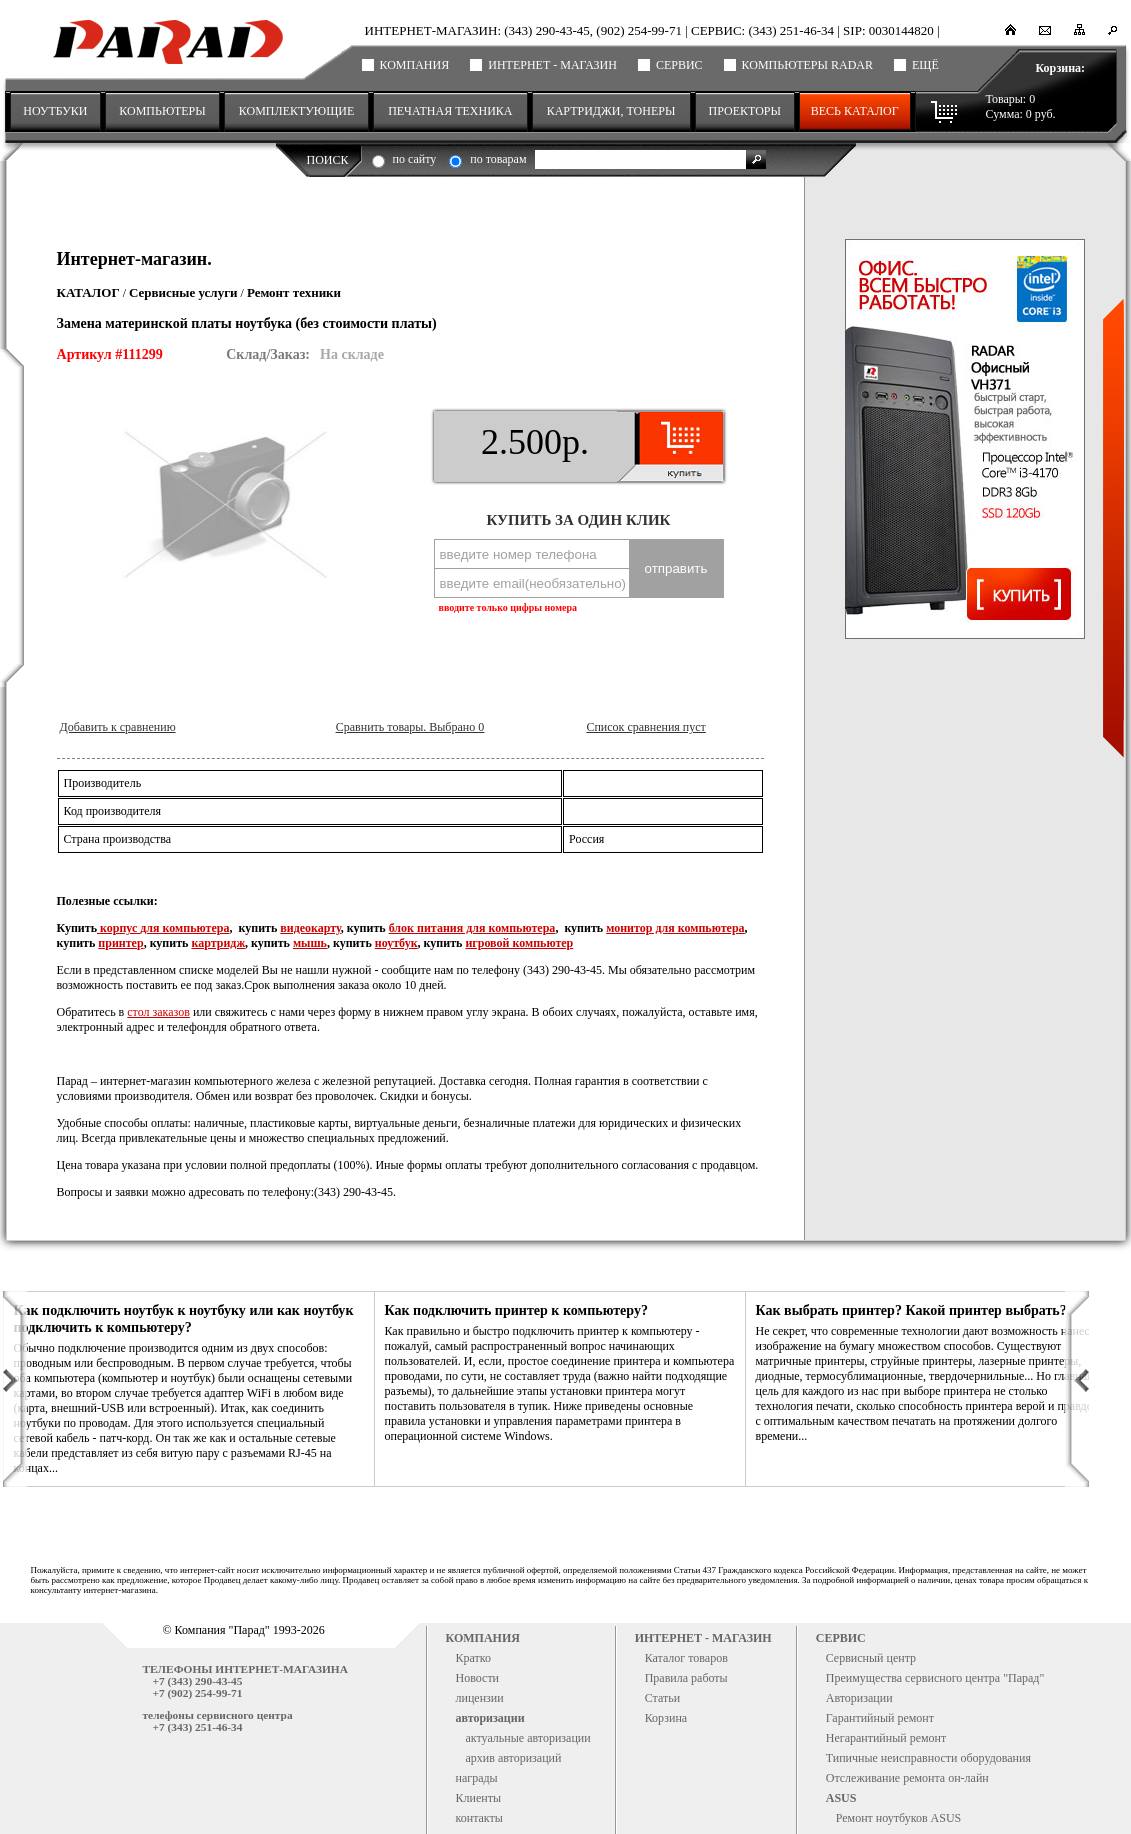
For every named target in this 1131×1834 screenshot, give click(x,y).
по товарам (498, 159)
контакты (479, 1818)
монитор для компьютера (675, 928)
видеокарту (310, 928)
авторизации (490, 1718)
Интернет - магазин (552, 65)
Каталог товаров (686, 1658)
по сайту (415, 159)
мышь (310, 943)
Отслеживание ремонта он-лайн (907, 1778)
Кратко (473, 1658)
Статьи (662, 1698)
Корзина (666, 1718)
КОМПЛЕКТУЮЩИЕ (296, 111)
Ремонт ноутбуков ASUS (899, 1818)
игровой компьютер (519, 943)
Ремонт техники (294, 292)
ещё (925, 65)
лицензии (480, 1698)
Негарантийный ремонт (886, 1738)
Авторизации (859, 1698)
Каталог (88, 292)
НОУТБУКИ (55, 111)
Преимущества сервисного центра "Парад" (935, 1678)
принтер (120, 943)
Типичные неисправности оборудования (928, 1758)
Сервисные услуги (183, 292)
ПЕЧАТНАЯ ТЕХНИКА (450, 111)
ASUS (841, 1798)
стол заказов (158, 1012)
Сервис (679, 65)
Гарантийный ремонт (880, 1718)
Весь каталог (855, 111)
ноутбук (396, 943)
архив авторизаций (514, 1758)
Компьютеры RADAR (807, 65)
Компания (415, 65)
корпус (118, 928)
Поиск (328, 160)
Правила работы (686, 1678)
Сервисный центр (871, 1658)
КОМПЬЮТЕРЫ (162, 111)
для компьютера (184, 928)
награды (477, 1778)
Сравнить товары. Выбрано (410, 727)
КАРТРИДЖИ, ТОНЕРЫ (611, 111)
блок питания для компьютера (472, 928)
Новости (478, 1678)
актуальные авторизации (528, 1738)
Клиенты (478, 1798)
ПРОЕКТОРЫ (745, 111)
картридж (218, 943)
